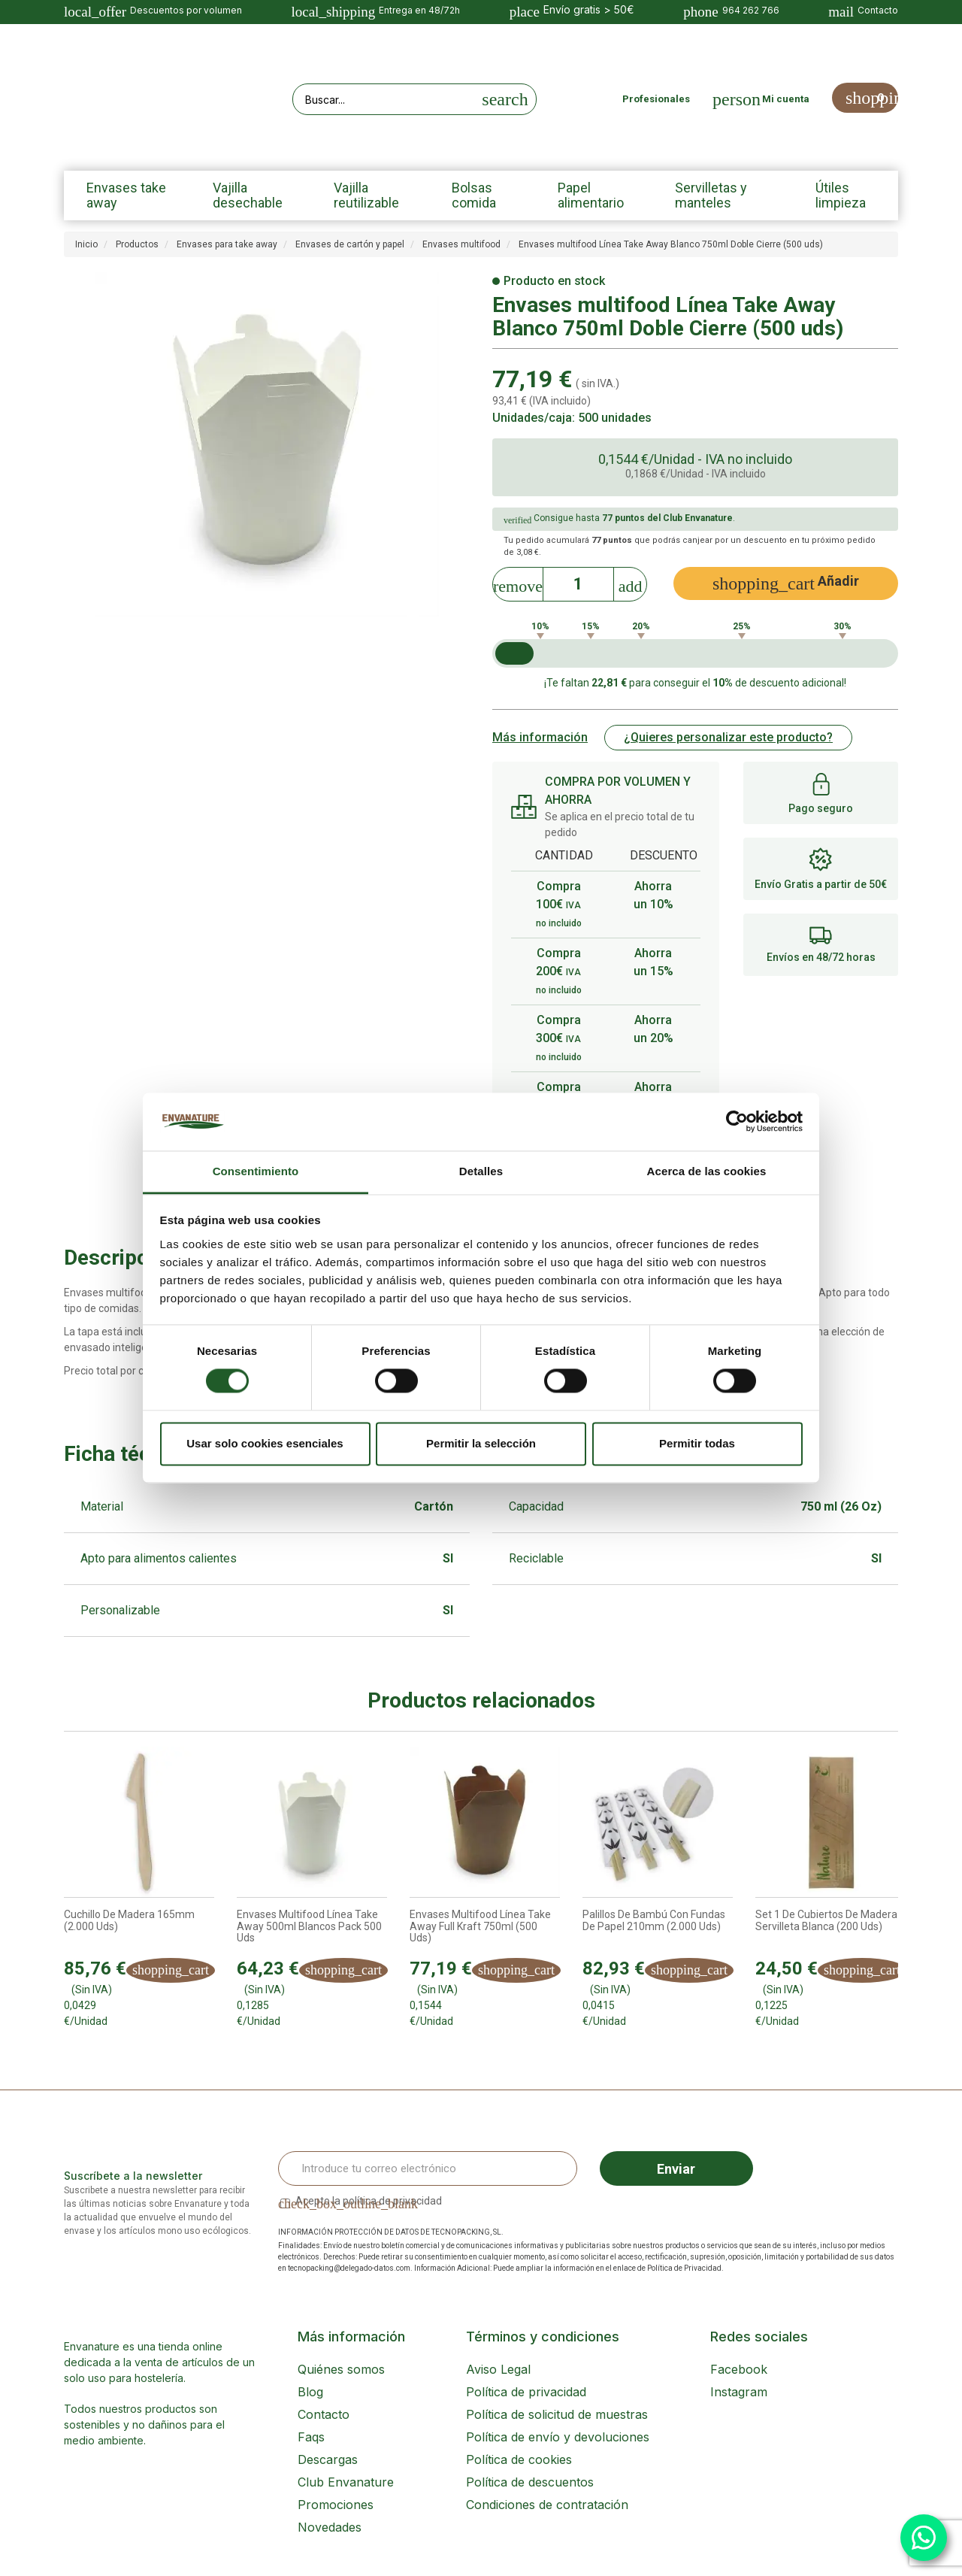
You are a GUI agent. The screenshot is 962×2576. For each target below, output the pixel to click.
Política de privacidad (526, 2391)
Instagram (738, 2391)
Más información (540, 737)
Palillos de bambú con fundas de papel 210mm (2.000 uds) (653, 1920)
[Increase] (631, 582)
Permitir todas (697, 1443)
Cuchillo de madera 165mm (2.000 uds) (129, 1920)
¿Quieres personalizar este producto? (728, 737)
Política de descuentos (530, 2482)
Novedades (330, 2527)
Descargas (328, 2459)
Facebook (738, 2369)
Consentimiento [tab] (256, 1171)
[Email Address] (427, 2168)
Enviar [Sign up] (676, 2169)
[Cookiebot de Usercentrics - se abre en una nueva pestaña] (737, 1122)
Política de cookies (519, 2459)
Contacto (323, 2414)
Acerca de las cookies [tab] (707, 1171)
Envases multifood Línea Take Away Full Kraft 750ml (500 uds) (480, 1926)
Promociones (336, 2504)
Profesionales (656, 99)
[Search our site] (384, 99)
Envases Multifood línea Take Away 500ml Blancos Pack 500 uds (309, 1926)
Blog (310, 2391)
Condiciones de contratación (547, 2504)
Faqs (311, 2436)
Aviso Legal (498, 2369)
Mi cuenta (785, 99)
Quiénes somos (341, 2369)
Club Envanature (346, 2482)
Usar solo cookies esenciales (264, 1443)
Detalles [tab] (481, 1171)
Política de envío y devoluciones (557, 2436)
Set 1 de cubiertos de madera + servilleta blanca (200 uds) (830, 1920)
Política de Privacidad (684, 2268)
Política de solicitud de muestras (557, 2414)
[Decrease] (518, 582)
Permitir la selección (481, 1443)
